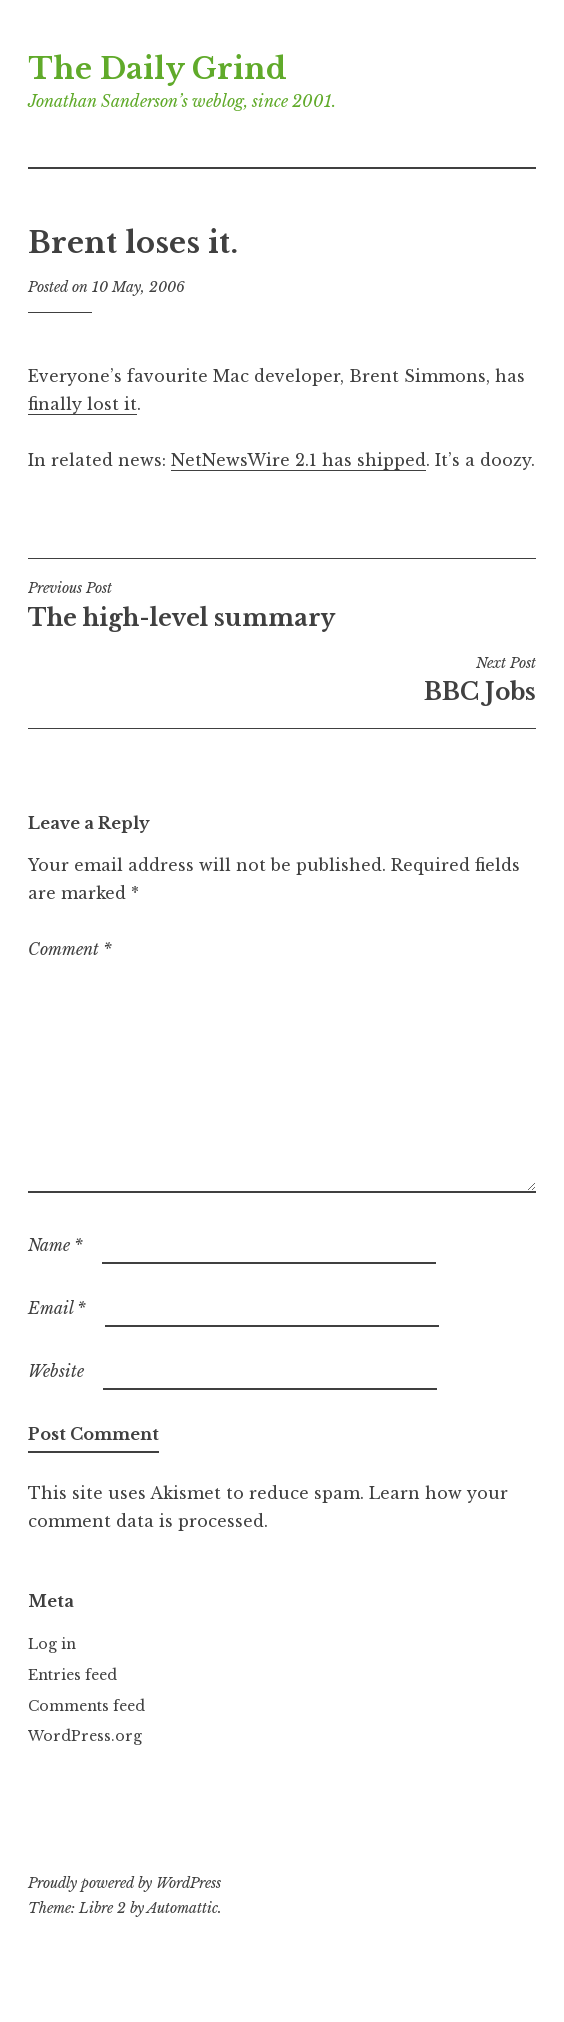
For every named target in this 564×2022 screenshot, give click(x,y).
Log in (52, 1644)
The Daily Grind (157, 69)
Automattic (182, 1908)
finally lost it (82, 404)
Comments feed (86, 1706)
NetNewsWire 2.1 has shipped (298, 460)
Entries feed (72, 1675)
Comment (70, 949)
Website (56, 1371)
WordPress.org (85, 1736)
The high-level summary (282, 605)
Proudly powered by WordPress (124, 1883)
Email (57, 1308)
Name (55, 1245)
